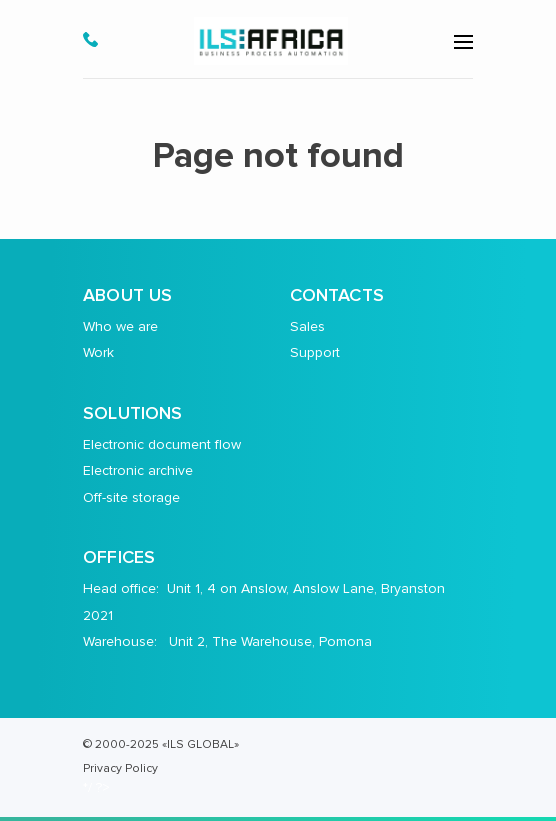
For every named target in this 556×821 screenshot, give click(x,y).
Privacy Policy (120, 767)
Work (98, 352)
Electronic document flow (162, 444)
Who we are (120, 326)
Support (315, 352)
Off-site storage (131, 497)
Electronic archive (138, 470)
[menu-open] (463, 42)
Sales (307, 326)
